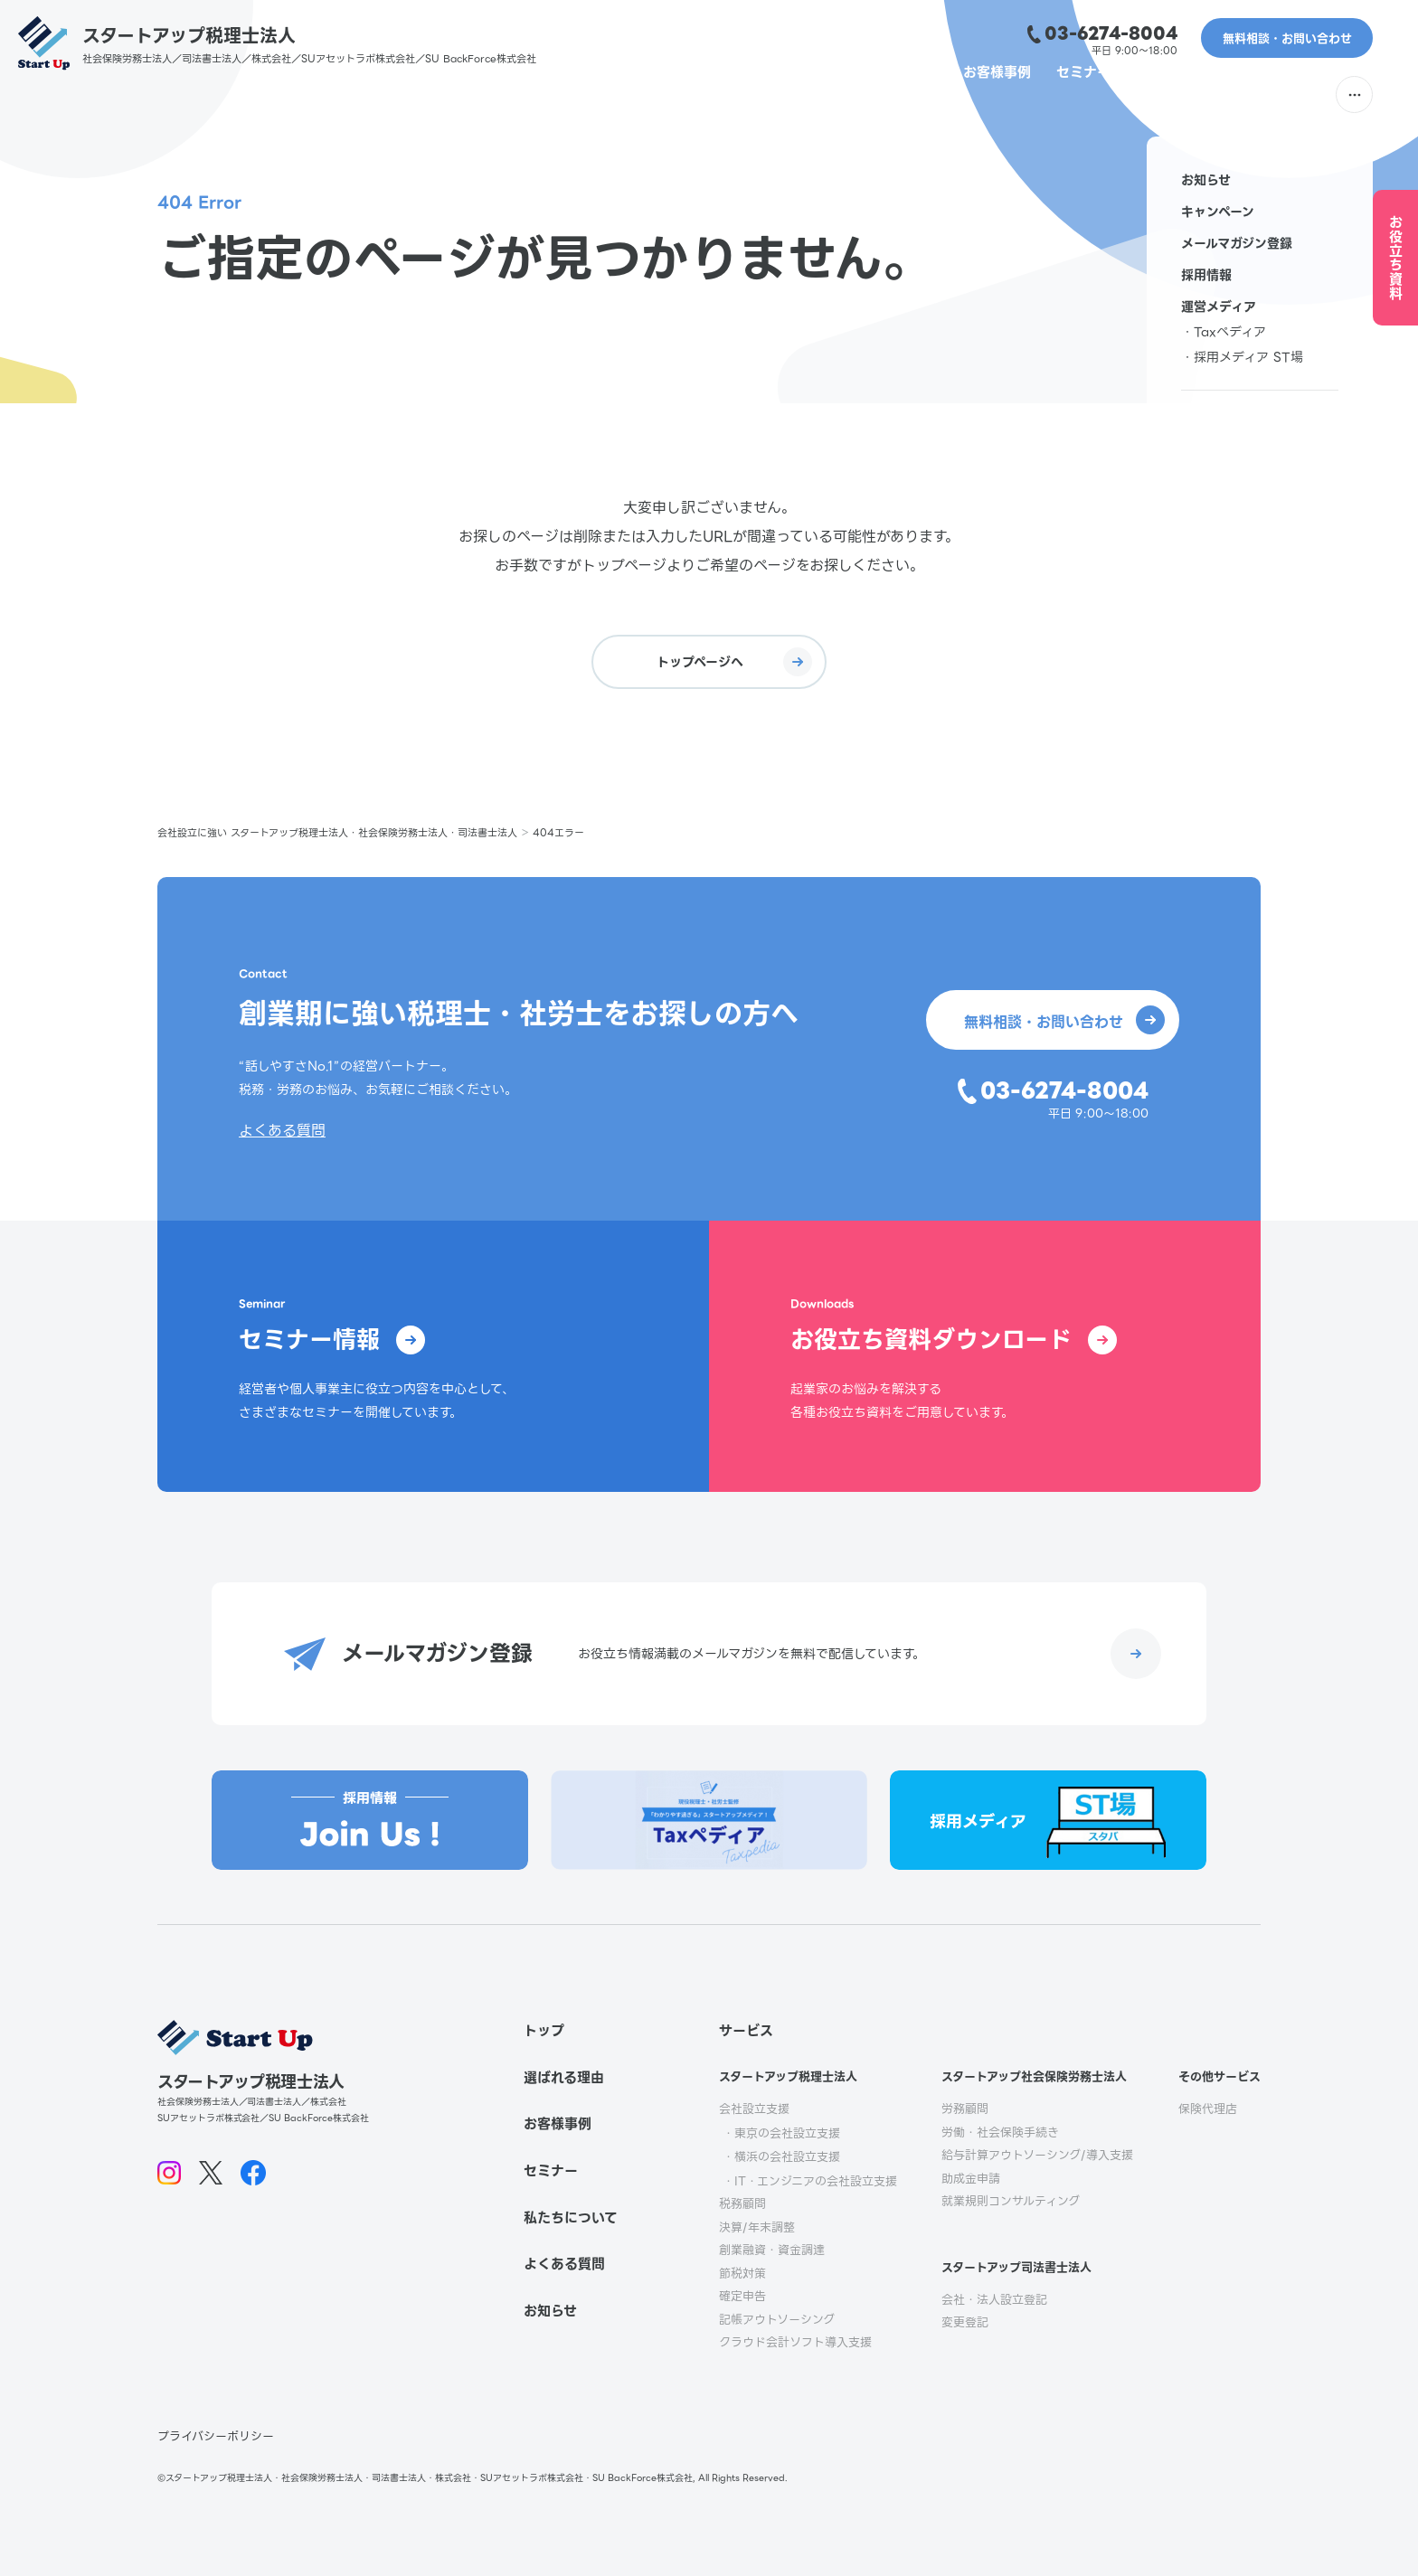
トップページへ (734, 661)
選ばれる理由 (782, 95)
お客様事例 (964, 95)
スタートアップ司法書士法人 (1016, 2267)
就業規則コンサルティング (1010, 2201)
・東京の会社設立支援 (781, 2133)
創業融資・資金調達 (772, 2250)
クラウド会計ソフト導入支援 (795, 2342)
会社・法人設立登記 (994, 2299)
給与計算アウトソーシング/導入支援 (1037, 2155)
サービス (746, 2031)
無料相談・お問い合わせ (1287, 38)
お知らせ (550, 2311)
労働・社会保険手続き (1000, 2132)
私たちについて (1154, 95)
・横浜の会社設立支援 (781, 2156)
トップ (544, 2031)
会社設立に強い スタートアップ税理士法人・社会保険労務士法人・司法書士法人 (337, 833)
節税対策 (742, 2273)
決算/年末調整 (757, 2227)
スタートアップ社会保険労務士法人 (1034, 2076)
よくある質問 (1268, 95)
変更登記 (964, 2322)
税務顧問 (742, 2203)
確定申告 (742, 2296)
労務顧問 (964, 2108)
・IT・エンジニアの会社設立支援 (810, 2181)
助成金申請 (970, 2178)
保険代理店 (1207, 2108)
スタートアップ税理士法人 (788, 2076)
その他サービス (1219, 2076)
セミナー (1053, 95)
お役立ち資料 (1396, 258)
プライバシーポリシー (215, 2436)
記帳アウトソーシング (777, 2319)
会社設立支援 (754, 2108)
